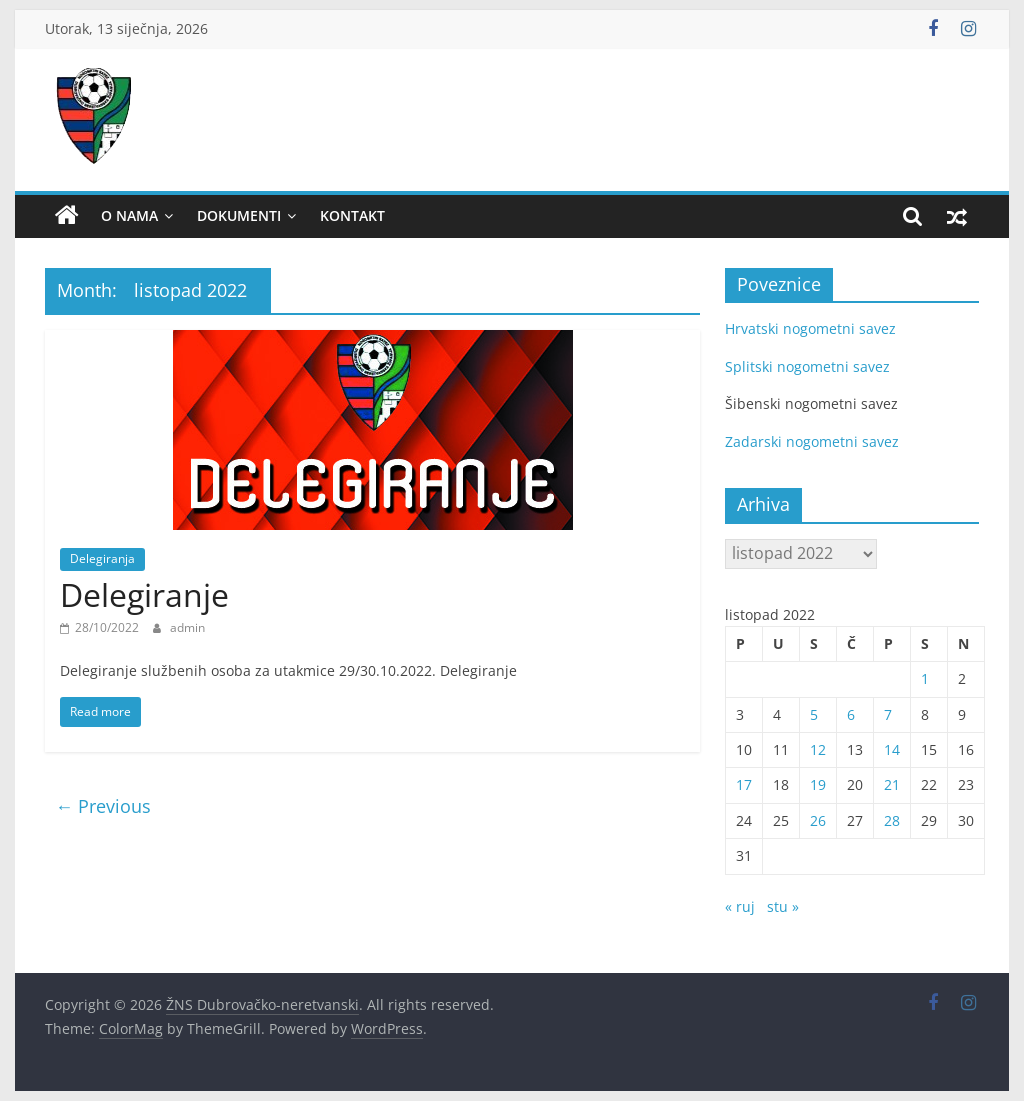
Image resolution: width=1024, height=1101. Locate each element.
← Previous (103, 806)
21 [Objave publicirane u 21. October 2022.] (892, 784)
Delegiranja (102, 558)
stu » (783, 906)
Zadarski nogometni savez (812, 441)
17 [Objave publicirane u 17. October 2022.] (744, 784)
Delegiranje (144, 594)
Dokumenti (239, 215)
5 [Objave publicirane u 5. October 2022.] (814, 714)
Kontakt (352, 215)
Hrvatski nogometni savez (810, 328)
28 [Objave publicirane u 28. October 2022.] (892, 820)
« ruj (740, 906)
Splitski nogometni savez (807, 366)
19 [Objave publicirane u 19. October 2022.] (818, 784)
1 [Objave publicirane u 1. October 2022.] (925, 678)
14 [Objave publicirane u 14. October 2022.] (892, 749)
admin (187, 627)
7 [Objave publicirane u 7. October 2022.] (888, 714)
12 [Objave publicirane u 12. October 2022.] (818, 749)
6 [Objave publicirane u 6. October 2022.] (851, 714)
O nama (129, 215)
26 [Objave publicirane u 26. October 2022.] (818, 820)
